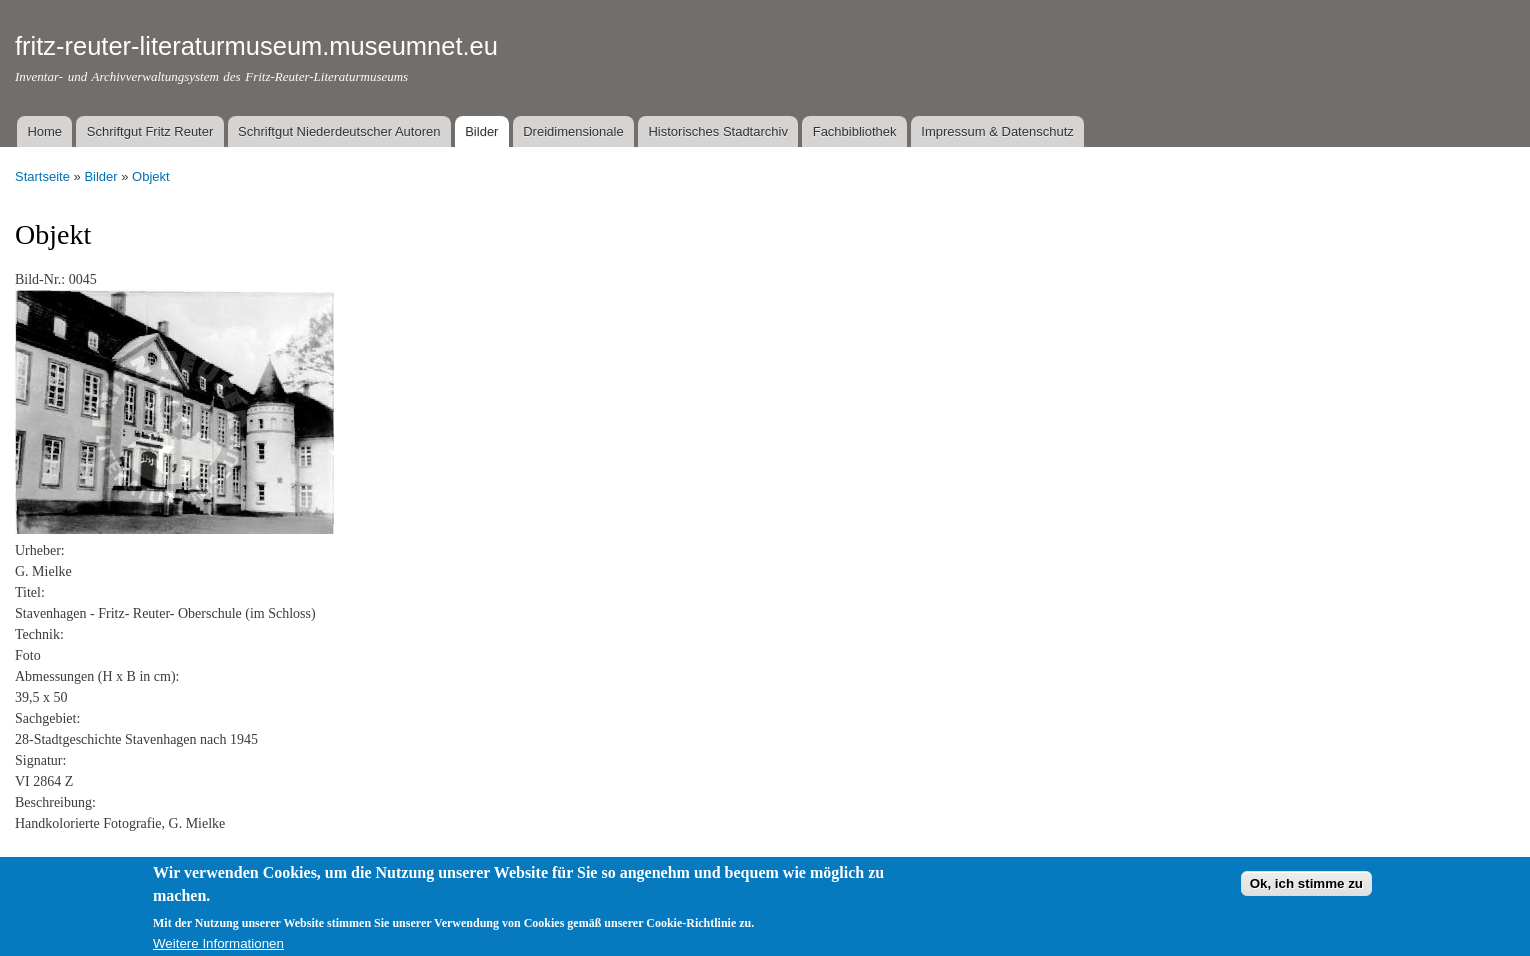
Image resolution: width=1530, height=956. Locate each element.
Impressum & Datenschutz (997, 131)
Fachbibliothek (855, 131)
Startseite (42, 176)
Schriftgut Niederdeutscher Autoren (339, 131)
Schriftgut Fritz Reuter (150, 131)
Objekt (151, 176)
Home (44, 131)
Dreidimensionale (573, 131)
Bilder (481, 131)
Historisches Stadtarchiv (717, 131)
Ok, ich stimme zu (1306, 889)
